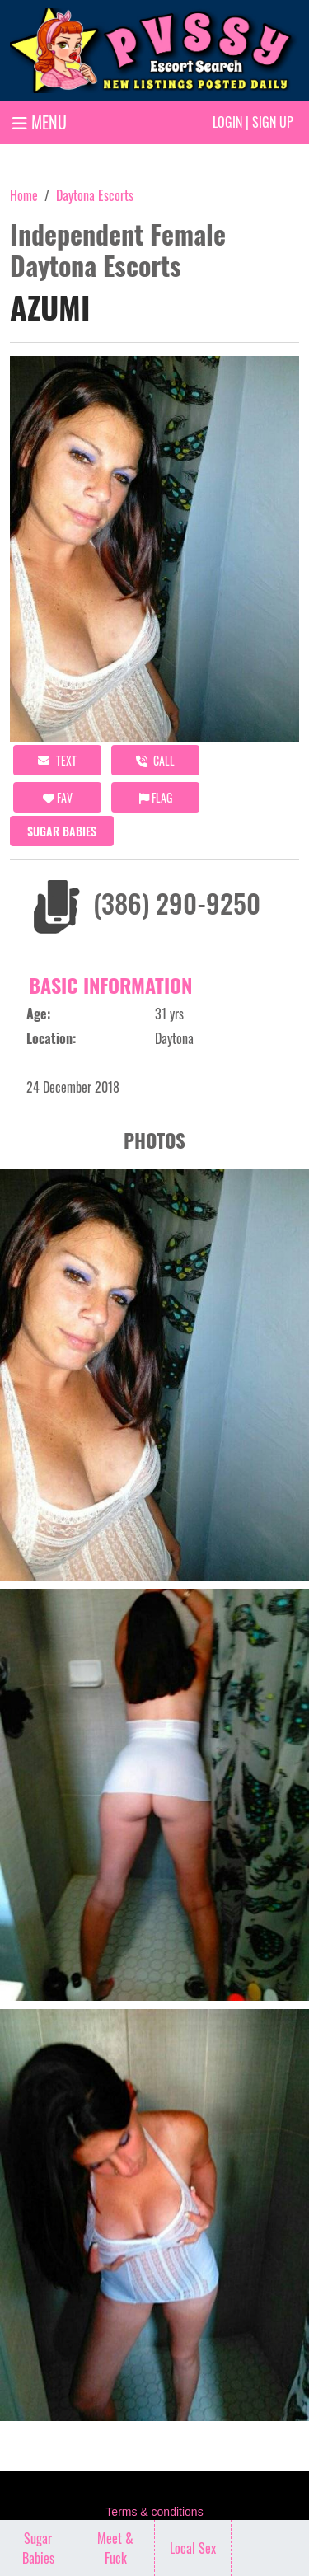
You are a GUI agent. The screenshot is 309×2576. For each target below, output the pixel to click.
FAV (58, 797)
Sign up (272, 122)
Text (57, 760)
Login (227, 122)
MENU (39, 122)
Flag (155, 797)
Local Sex (193, 2548)
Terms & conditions (154, 2511)
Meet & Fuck (115, 2548)
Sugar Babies (61, 831)
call (155, 760)
